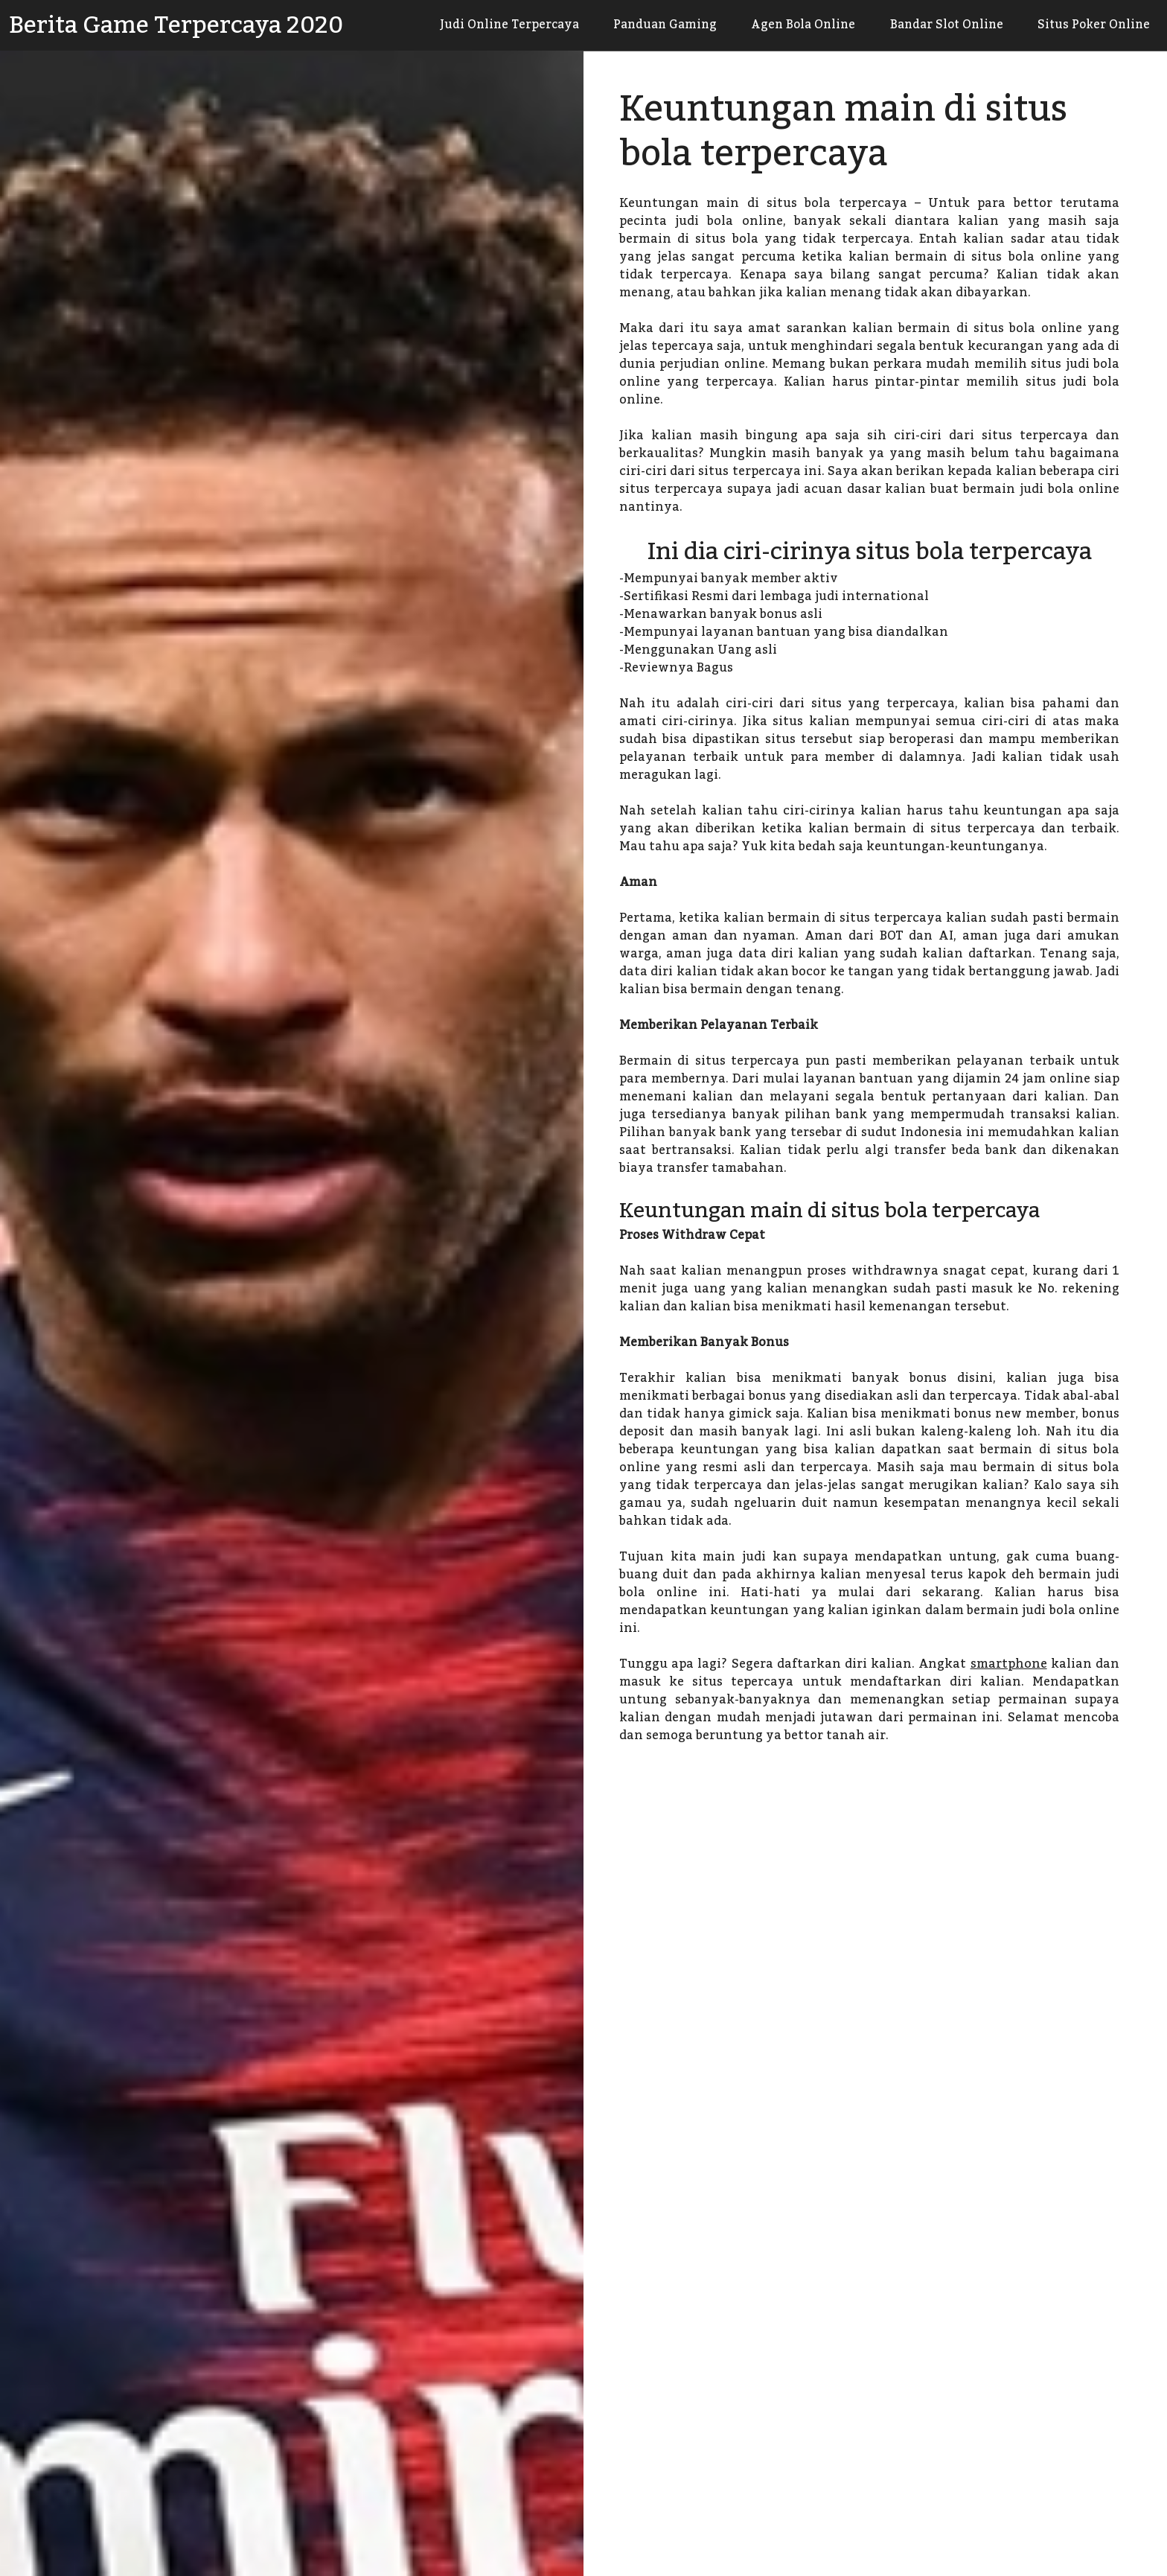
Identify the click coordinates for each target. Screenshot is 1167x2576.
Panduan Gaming (645, 25)
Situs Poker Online (1091, 25)
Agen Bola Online (789, 25)
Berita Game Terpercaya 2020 (176, 25)
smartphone (1009, 1664)
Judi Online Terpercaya (483, 25)
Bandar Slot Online (938, 25)
